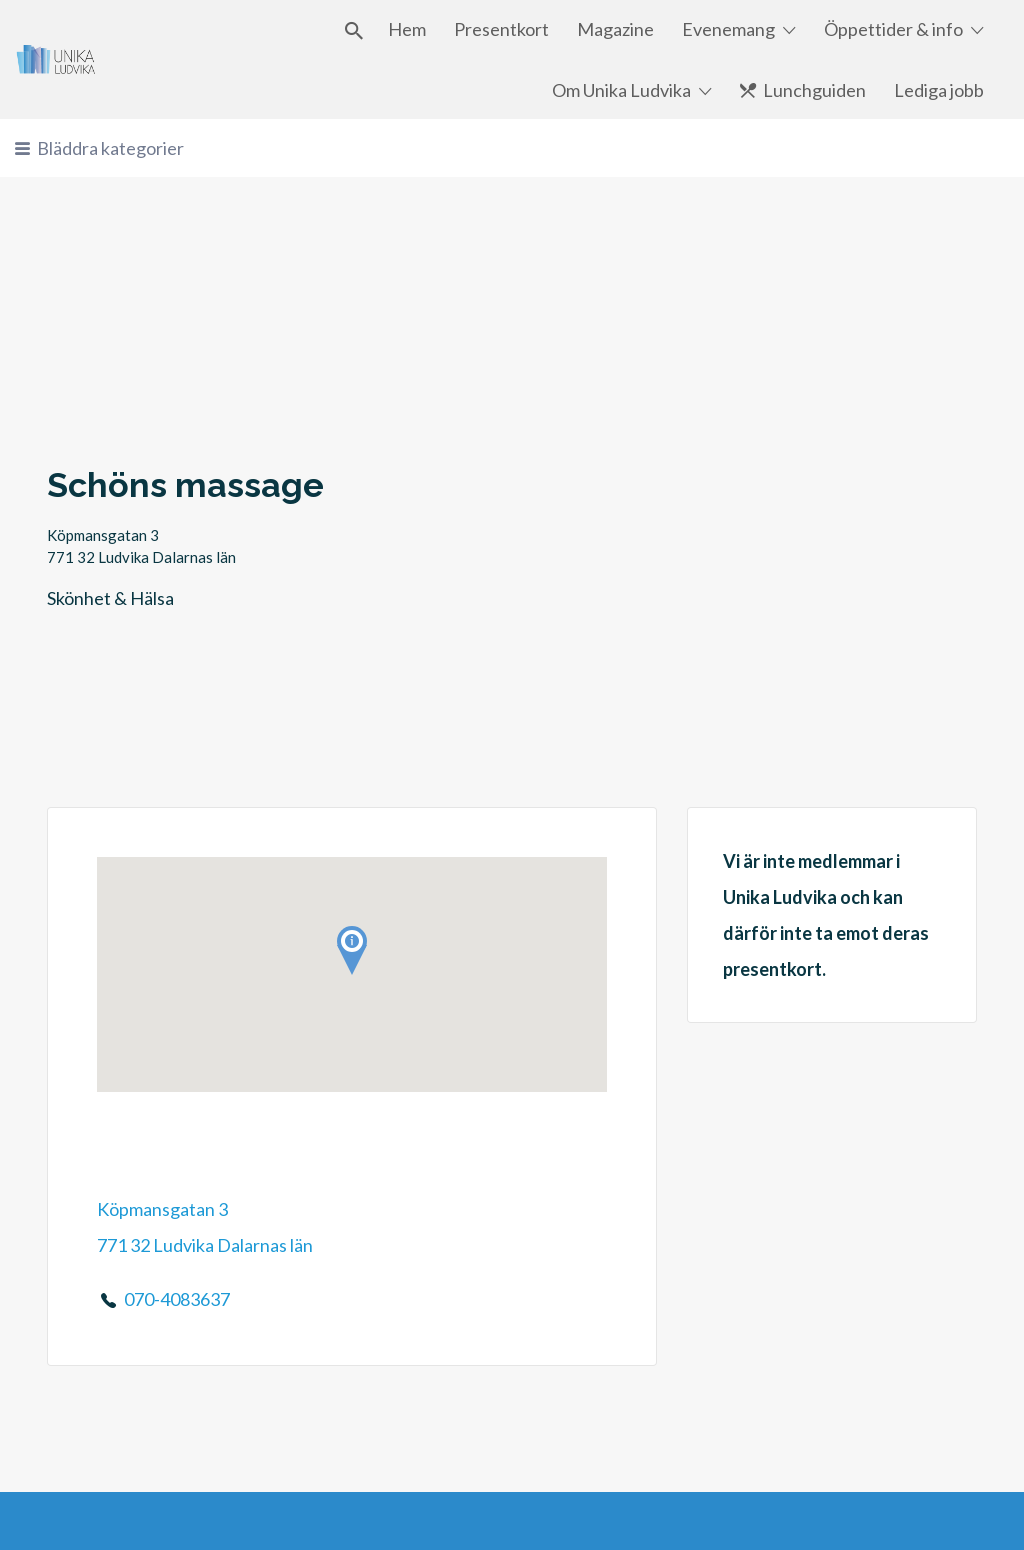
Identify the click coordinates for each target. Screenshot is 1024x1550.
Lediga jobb (939, 90)
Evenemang (728, 29)
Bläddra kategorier (110, 148)
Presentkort (501, 29)
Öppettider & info (893, 29)
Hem (407, 29)
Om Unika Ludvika (621, 90)
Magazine (615, 29)
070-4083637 (177, 1299)
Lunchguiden (814, 90)
